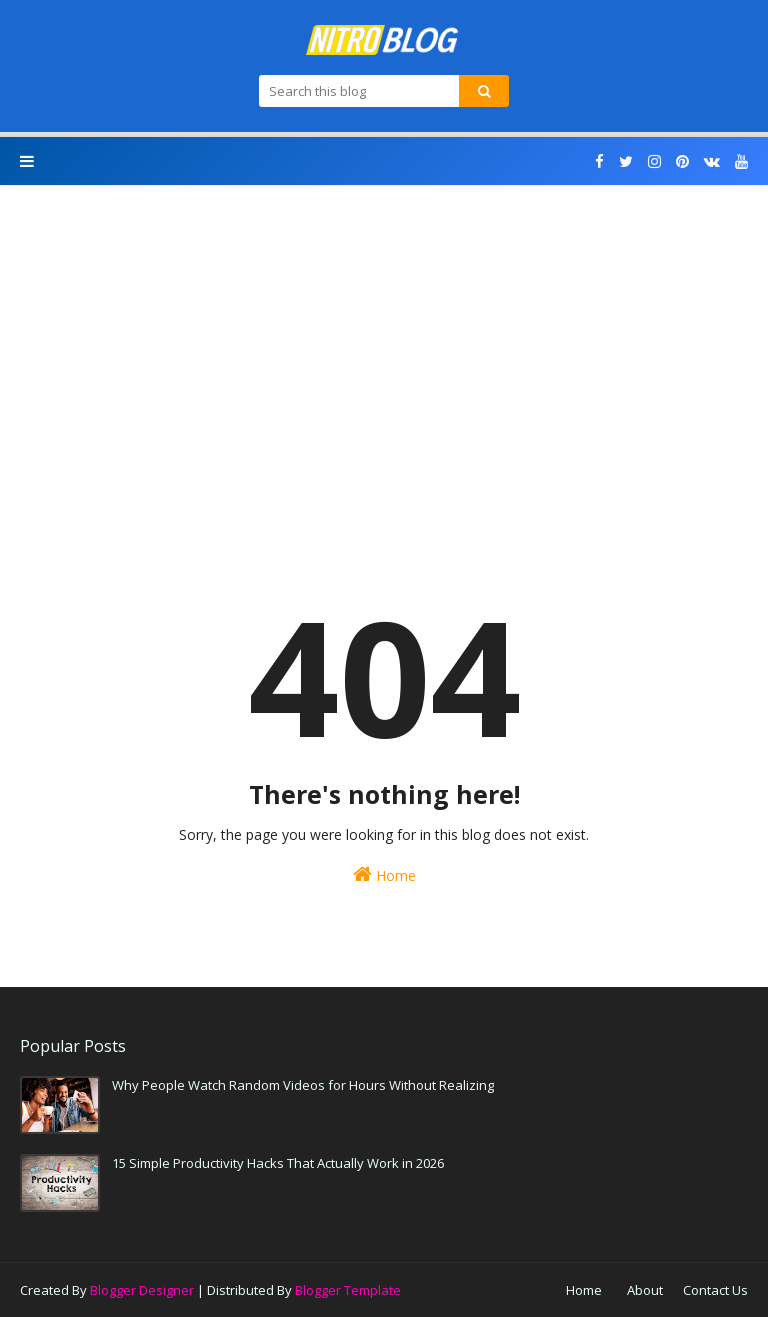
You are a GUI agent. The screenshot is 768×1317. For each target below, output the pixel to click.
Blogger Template (348, 1290)
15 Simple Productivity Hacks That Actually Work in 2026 (278, 1163)
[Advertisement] (384, 365)
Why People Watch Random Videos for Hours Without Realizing (303, 1085)
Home (384, 874)
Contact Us (715, 1290)
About (645, 1290)
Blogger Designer (142, 1290)
